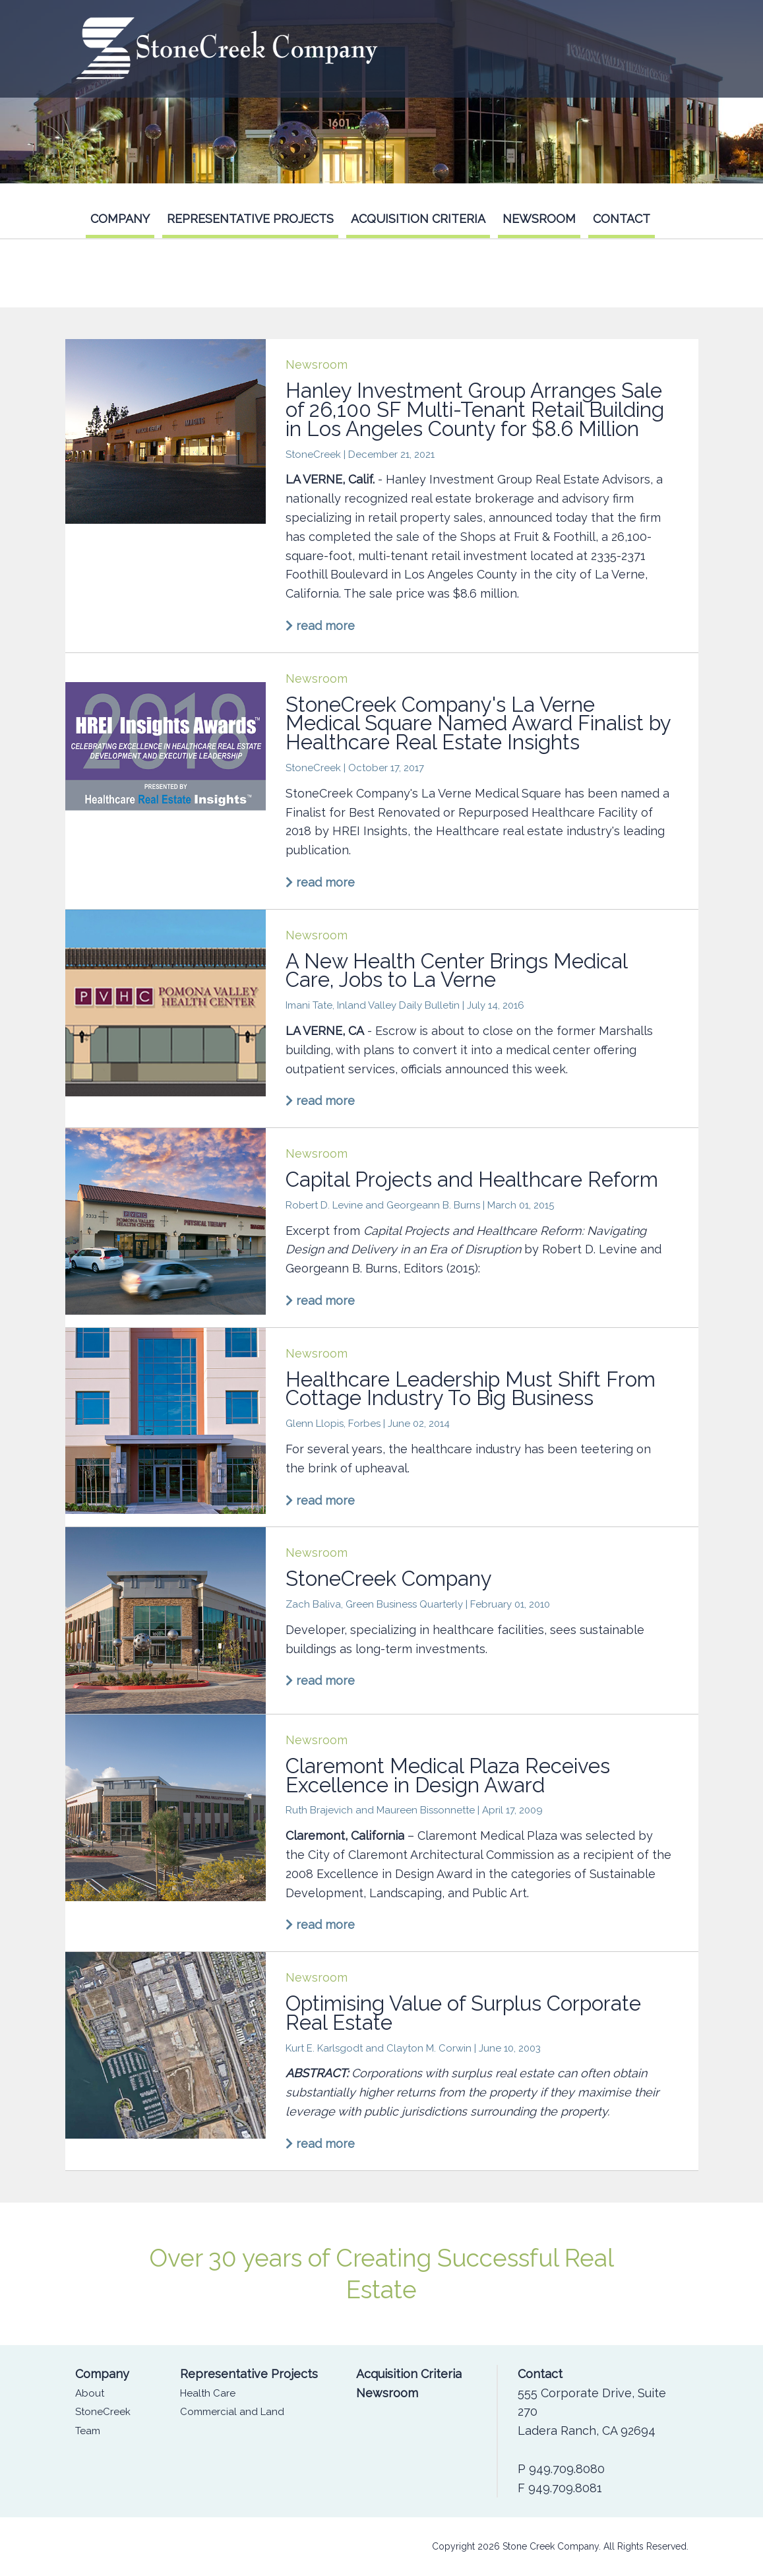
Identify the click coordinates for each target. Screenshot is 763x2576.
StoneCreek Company (389, 1578)
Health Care (207, 2393)
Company (120, 219)
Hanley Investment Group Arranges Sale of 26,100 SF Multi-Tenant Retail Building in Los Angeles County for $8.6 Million (475, 410)
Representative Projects (250, 219)
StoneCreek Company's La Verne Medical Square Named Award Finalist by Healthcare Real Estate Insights (478, 724)
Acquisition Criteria (418, 219)
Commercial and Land (232, 2412)
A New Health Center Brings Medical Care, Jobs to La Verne (456, 970)
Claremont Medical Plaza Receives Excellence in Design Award (448, 1775)
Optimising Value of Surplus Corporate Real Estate (463, 2013)
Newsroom (539, 219)
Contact (621, 219)
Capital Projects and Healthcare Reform (472, 1179)
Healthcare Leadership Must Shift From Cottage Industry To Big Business (471, 1388)
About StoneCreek (103, 2402)
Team (87, 2431)
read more (320, 626)
